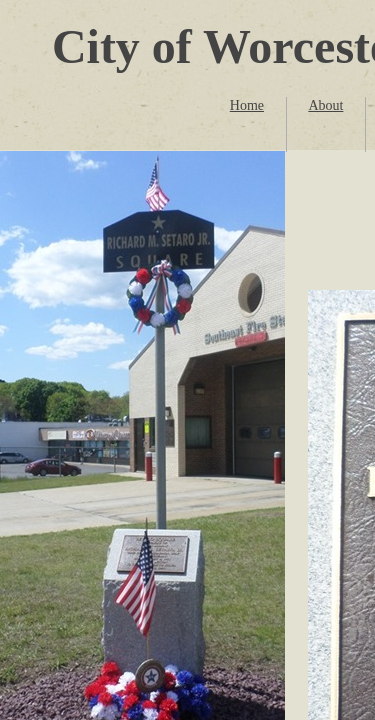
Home (247, 105)
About (325, 105)
